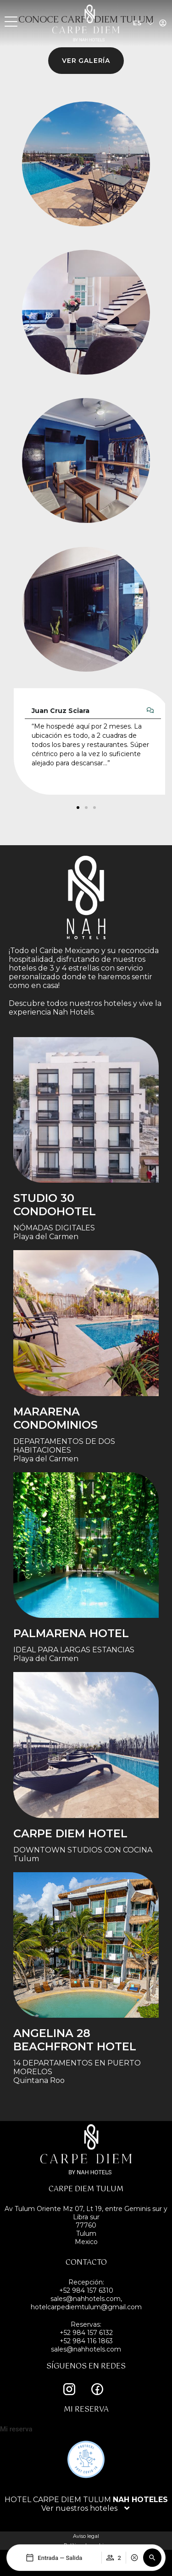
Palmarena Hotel (71, 1633)
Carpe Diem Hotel (70, 1833)
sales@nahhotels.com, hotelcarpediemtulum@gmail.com (86, 2303)
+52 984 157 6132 (86, 2333)
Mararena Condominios (55, 1418)
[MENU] (11, 22)
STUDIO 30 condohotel (54, 1204)
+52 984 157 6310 (86, 2290)
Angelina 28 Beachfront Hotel (74, 2039)
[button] (152, 2557)
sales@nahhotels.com (86, 2349)
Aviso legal (86, 2536)
